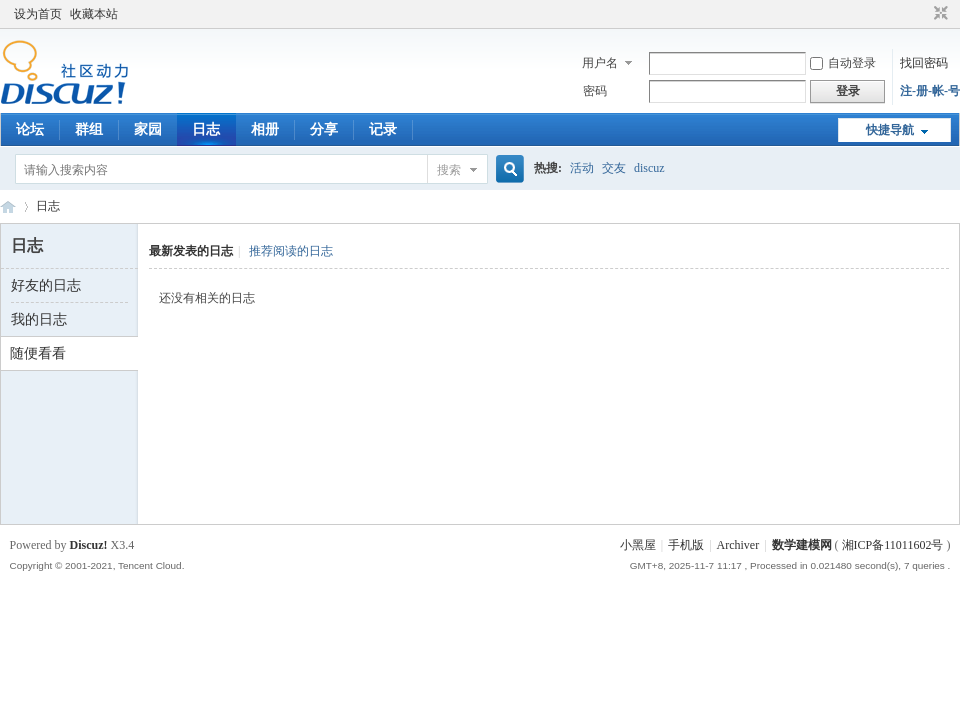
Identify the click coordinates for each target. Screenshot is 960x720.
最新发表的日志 (191, 251)
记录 (383, 129)
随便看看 (38, 353)
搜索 (449, 170)
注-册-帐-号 (930, 91)
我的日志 (39, 319)
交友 (614, 168)
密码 (595, 91)
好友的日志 (46, 285)
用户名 (600, 63)
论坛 (30, 129)
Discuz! (89, 545)
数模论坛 (8, 206)
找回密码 (924, 63)
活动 (582, 168)
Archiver (738, 545)
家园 (148, 129)
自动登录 (843, 63)
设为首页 (38, 14)
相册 (265, 129)
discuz (649, 168)
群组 (89, 129)
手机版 (686, 545)
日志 (206, 129)
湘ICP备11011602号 (893, 545)
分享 (324, 129)
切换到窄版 (938, 14)
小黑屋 (638, 545)
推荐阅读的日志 (291, 251)
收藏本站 (94, 14)
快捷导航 (890, 130)
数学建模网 (802, 545)
